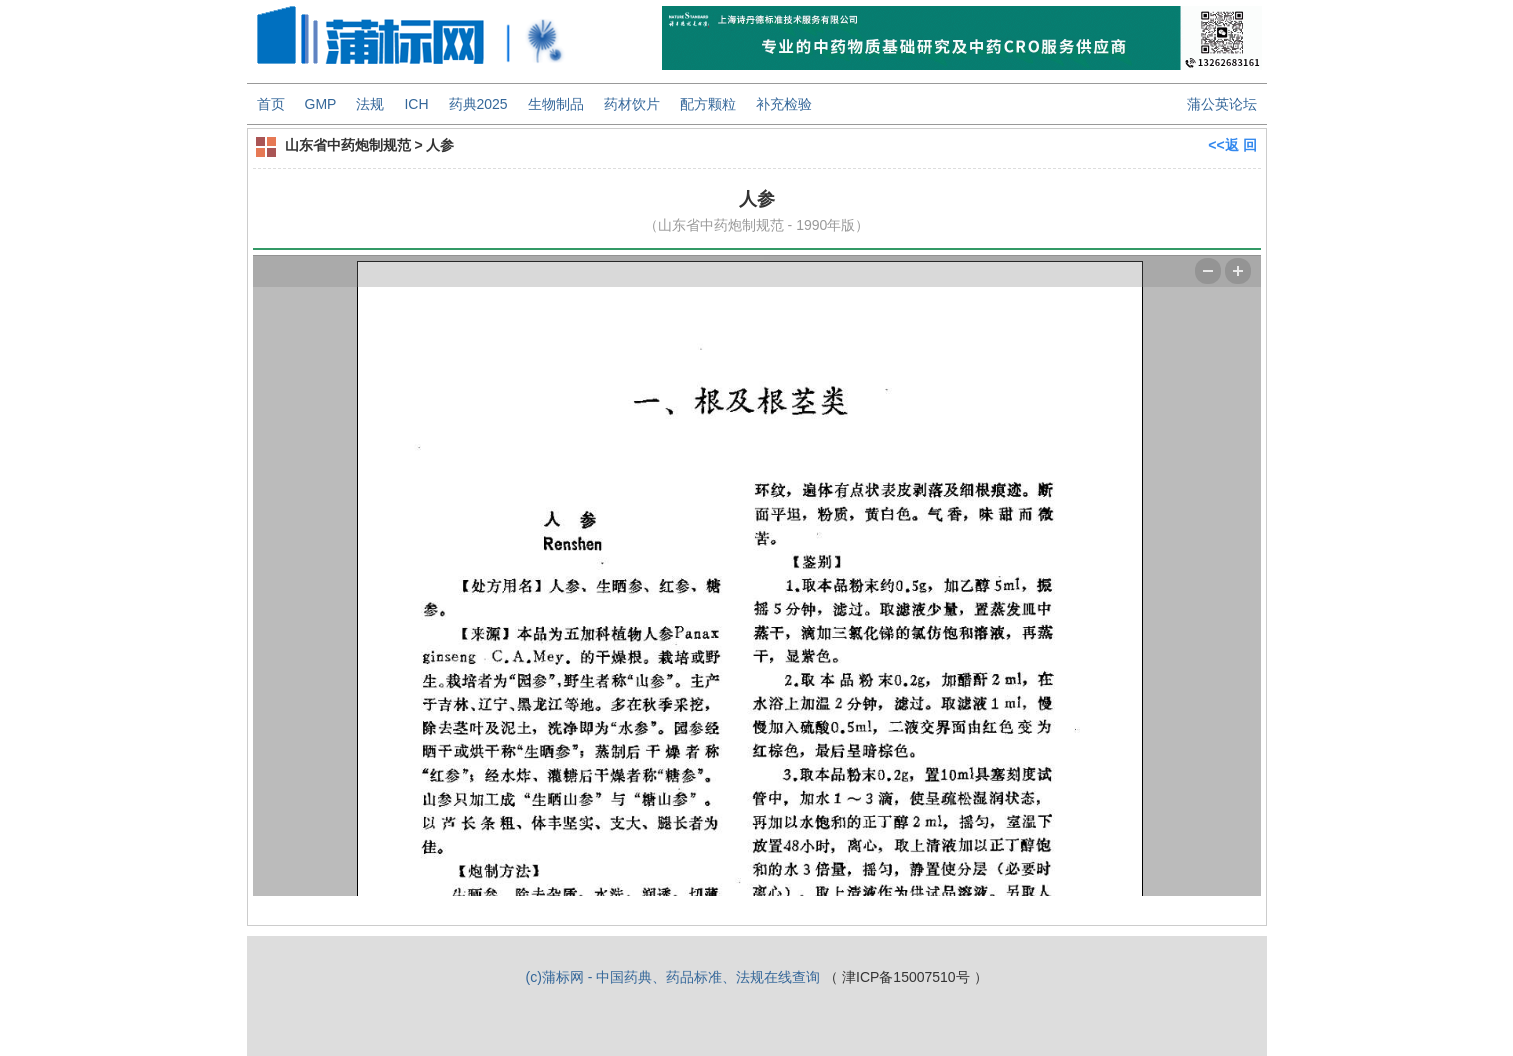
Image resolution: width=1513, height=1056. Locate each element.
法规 (370, 104)
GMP (321, 104)
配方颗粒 (708, 104)
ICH (416, 104)
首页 (271, 104)
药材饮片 (632, 104)
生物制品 (556, 104)
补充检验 (784, 104)
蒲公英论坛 (1222, 104)
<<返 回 (1232, 145)
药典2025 (478, 104)
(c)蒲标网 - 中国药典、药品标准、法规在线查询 (672, 977)
